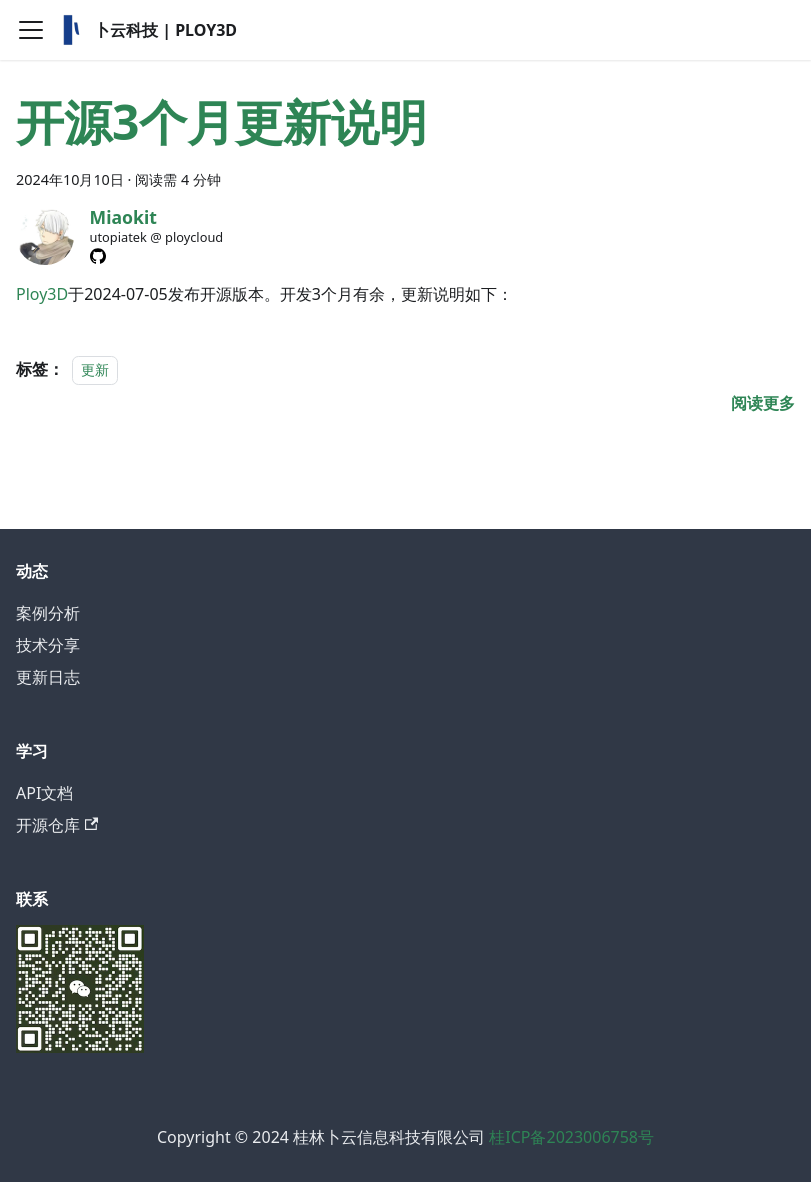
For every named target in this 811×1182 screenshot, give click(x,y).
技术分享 (48, 645)
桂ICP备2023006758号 (571, 1137)
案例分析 (48, 613)
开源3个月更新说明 (221, 121)
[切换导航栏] (31, 30)
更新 (95, 369)
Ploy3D (42, 294)
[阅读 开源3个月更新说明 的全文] (763, 403)
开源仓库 (57, 825)
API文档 (44, 793)
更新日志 (48, 677)
